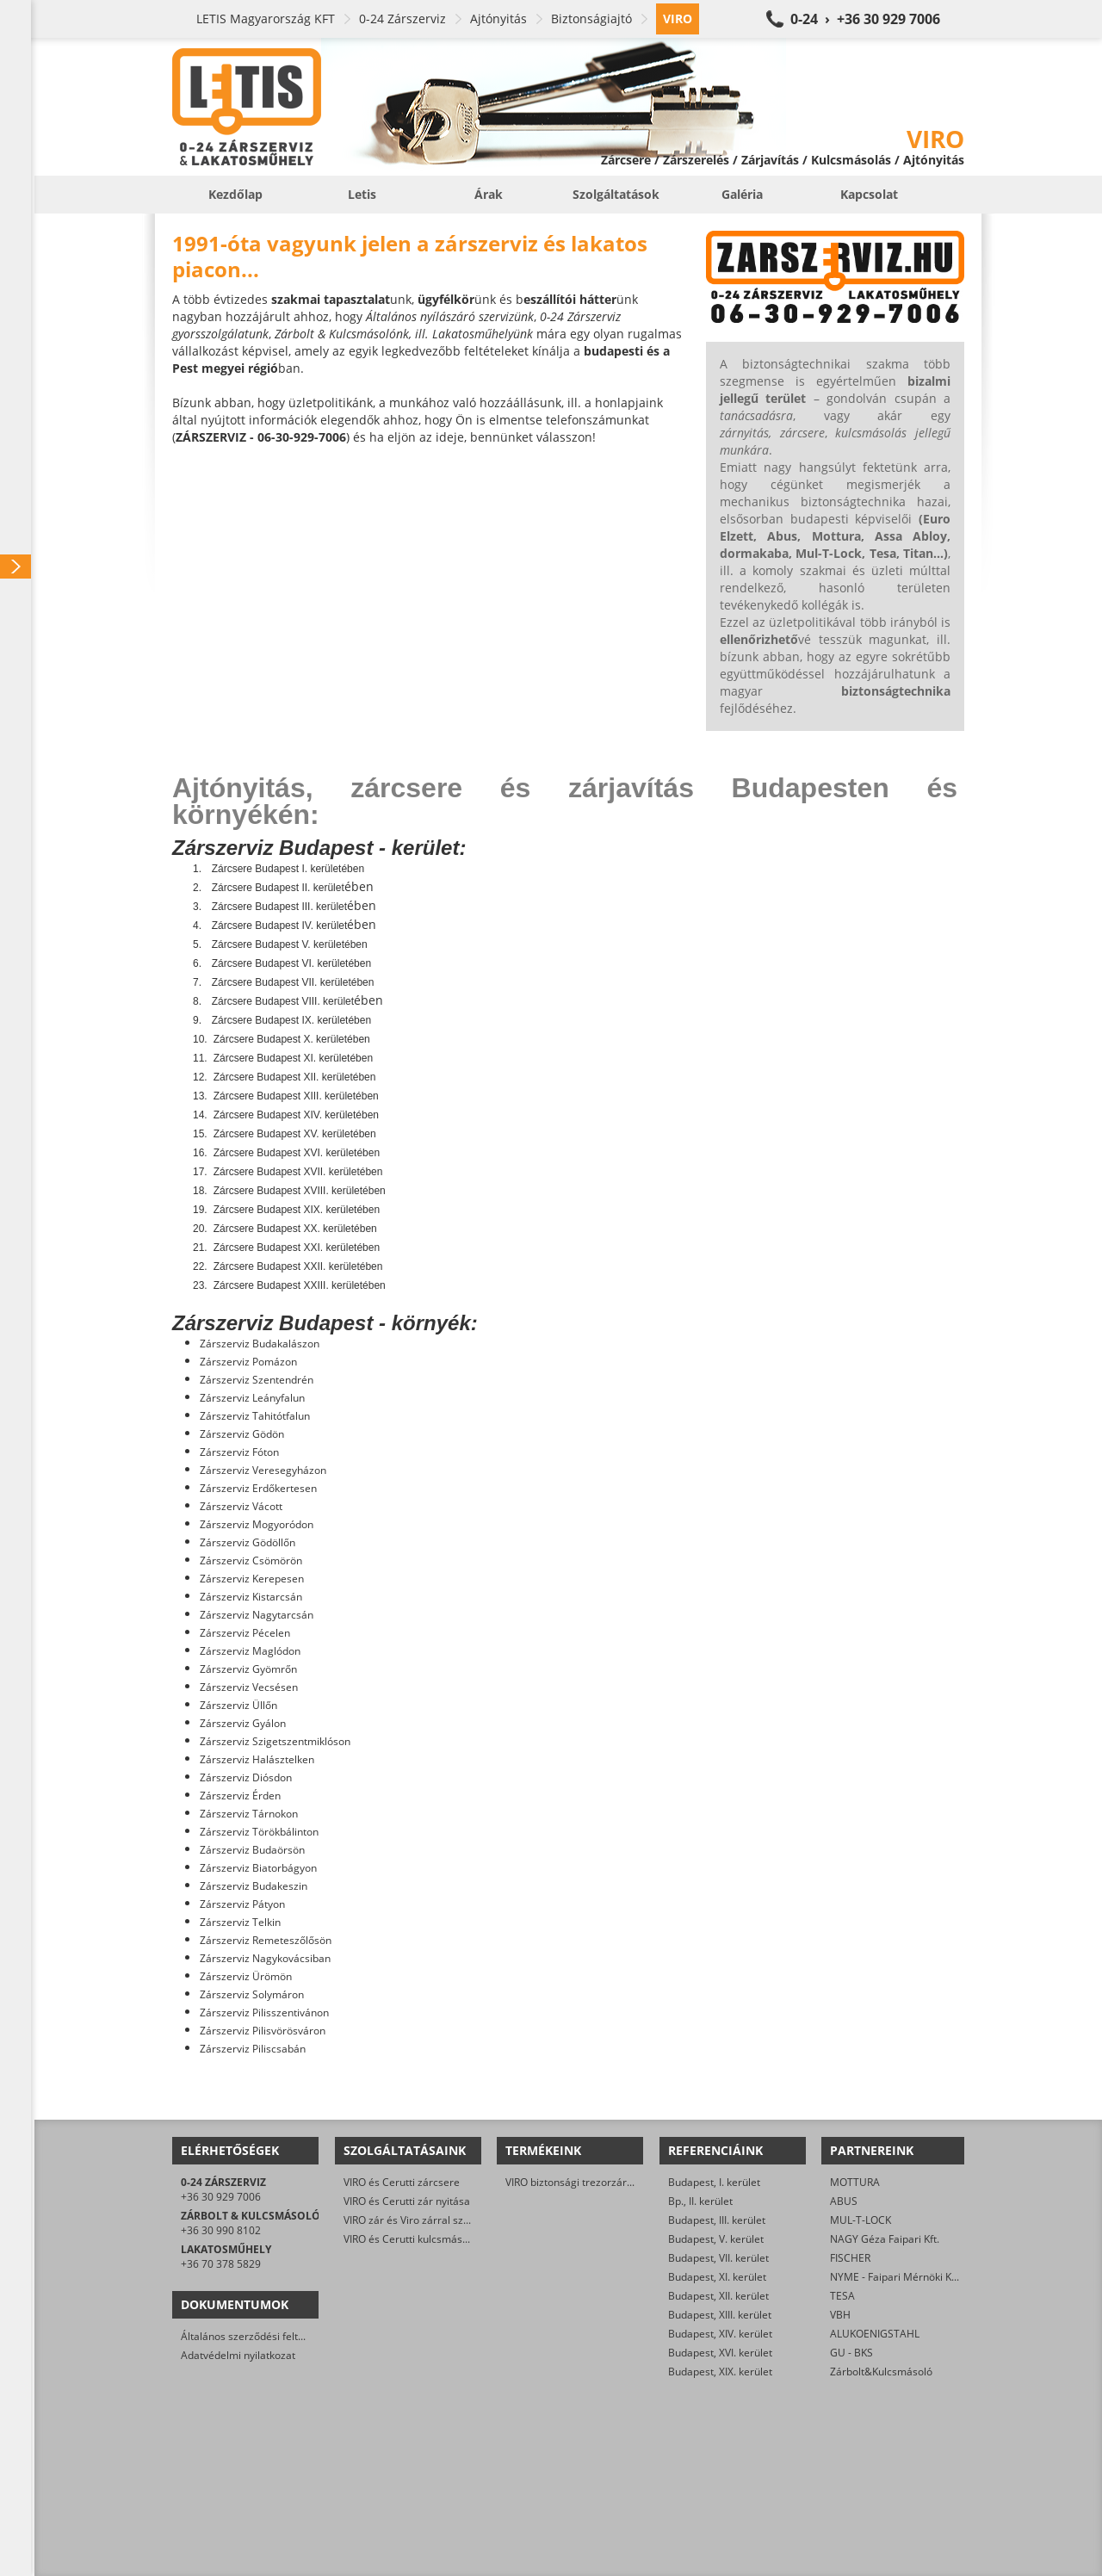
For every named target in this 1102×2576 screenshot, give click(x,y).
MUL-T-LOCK (860, 2220)
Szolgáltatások (616, 194)
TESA (842, 2295)
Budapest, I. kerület (714, 2182)
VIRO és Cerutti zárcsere (402, 2182)
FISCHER (850, 2258)
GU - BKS (851, 2352)
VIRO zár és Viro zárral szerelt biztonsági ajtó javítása (470, 2220)
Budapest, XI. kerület (717, 2276)
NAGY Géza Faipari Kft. (884, 2239)
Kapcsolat (869, 194)
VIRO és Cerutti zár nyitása (407, 2201)
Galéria (742, 194)
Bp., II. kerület (700, 2201)
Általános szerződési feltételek (254, 2336)
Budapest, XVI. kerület (720, 2352)
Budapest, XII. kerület (718, 2295)
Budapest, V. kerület (716, 2239)
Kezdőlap (235, 194)
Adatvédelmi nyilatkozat (238, 2355)
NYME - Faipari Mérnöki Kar (896, 2276)
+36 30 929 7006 (221, 2196)
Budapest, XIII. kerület (719, 2314)
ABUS (843, 2201)
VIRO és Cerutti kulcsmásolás (413, 2239)
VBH (840, 2314)
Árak (488, 194)
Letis (362, 194)
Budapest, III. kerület (716, 2220)
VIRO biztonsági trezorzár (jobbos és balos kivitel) (622, 2182)
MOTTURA (855, 2182)
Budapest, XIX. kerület (720, 2371)
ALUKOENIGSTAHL (874, 2333)
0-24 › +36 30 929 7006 (865, 18)
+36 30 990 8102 (221, 2230)
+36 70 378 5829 (221, 2264)
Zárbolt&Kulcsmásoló (881, 2371)
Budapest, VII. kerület (718, 2258)
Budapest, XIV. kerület (720, 2333)
